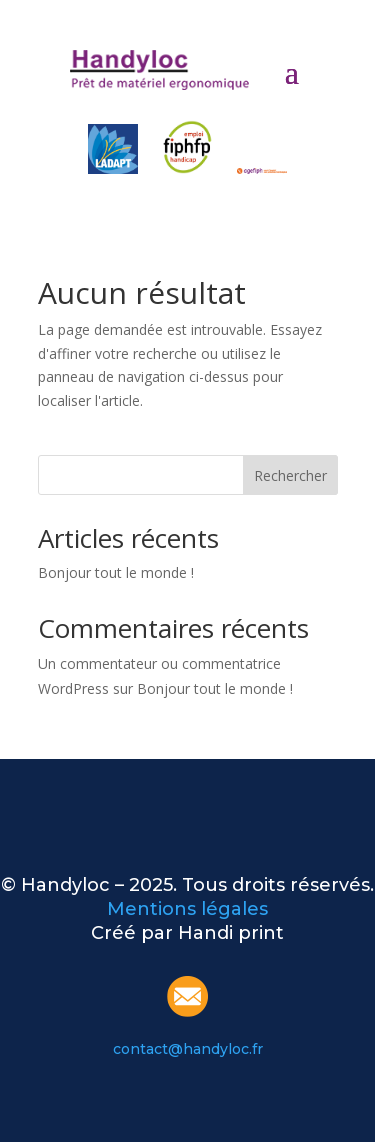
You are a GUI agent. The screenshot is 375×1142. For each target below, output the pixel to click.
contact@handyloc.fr (188, 1049)
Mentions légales (187, 909)
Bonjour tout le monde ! (116, 572)
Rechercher (290, 475)
